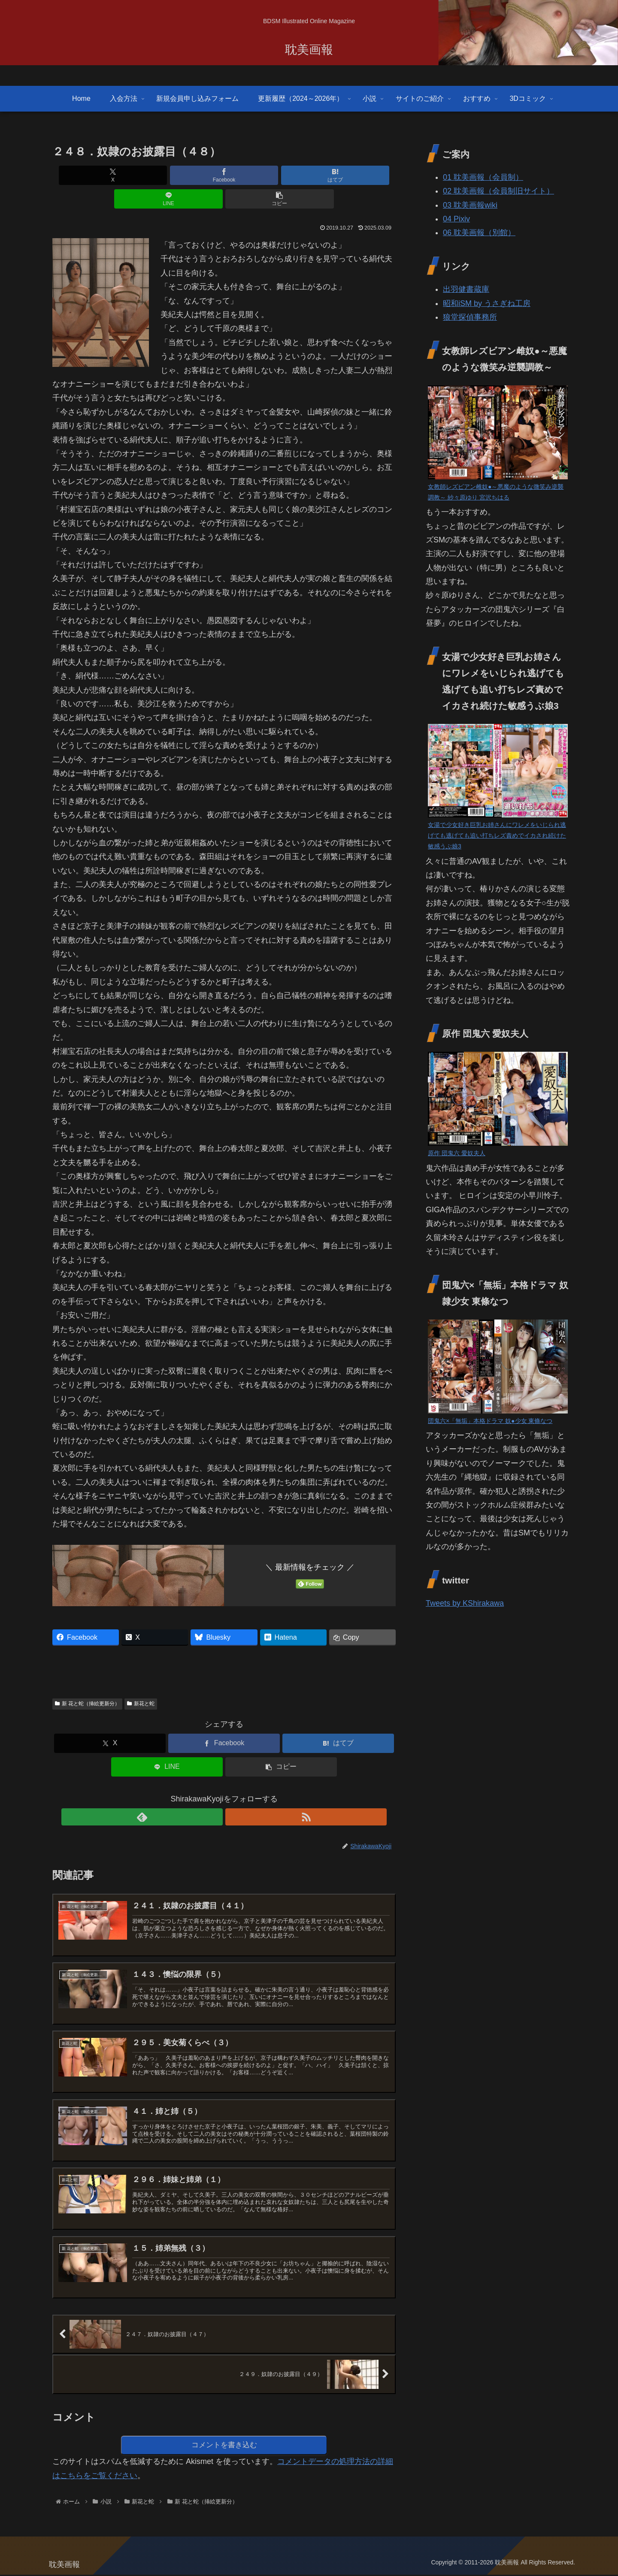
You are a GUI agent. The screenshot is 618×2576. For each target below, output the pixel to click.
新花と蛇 (140, 1680)
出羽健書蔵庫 (466, 289)
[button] (339, 175)
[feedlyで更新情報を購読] (214, 1793)
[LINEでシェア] (281, 175)
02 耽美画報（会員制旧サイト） (498, 191)
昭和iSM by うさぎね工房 (486, 303)
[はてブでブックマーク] (224, 175)
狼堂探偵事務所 (470, 317)
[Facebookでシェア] (166, 175)
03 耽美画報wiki (470, 205)
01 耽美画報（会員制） (483, 177)
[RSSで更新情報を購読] (233, 1793)
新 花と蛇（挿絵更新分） (87, 1680)
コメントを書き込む (224, 2445)
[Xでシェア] (108, 175)
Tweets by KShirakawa (465, 1603)
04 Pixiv (456, 219)
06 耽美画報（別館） (479, 232)
